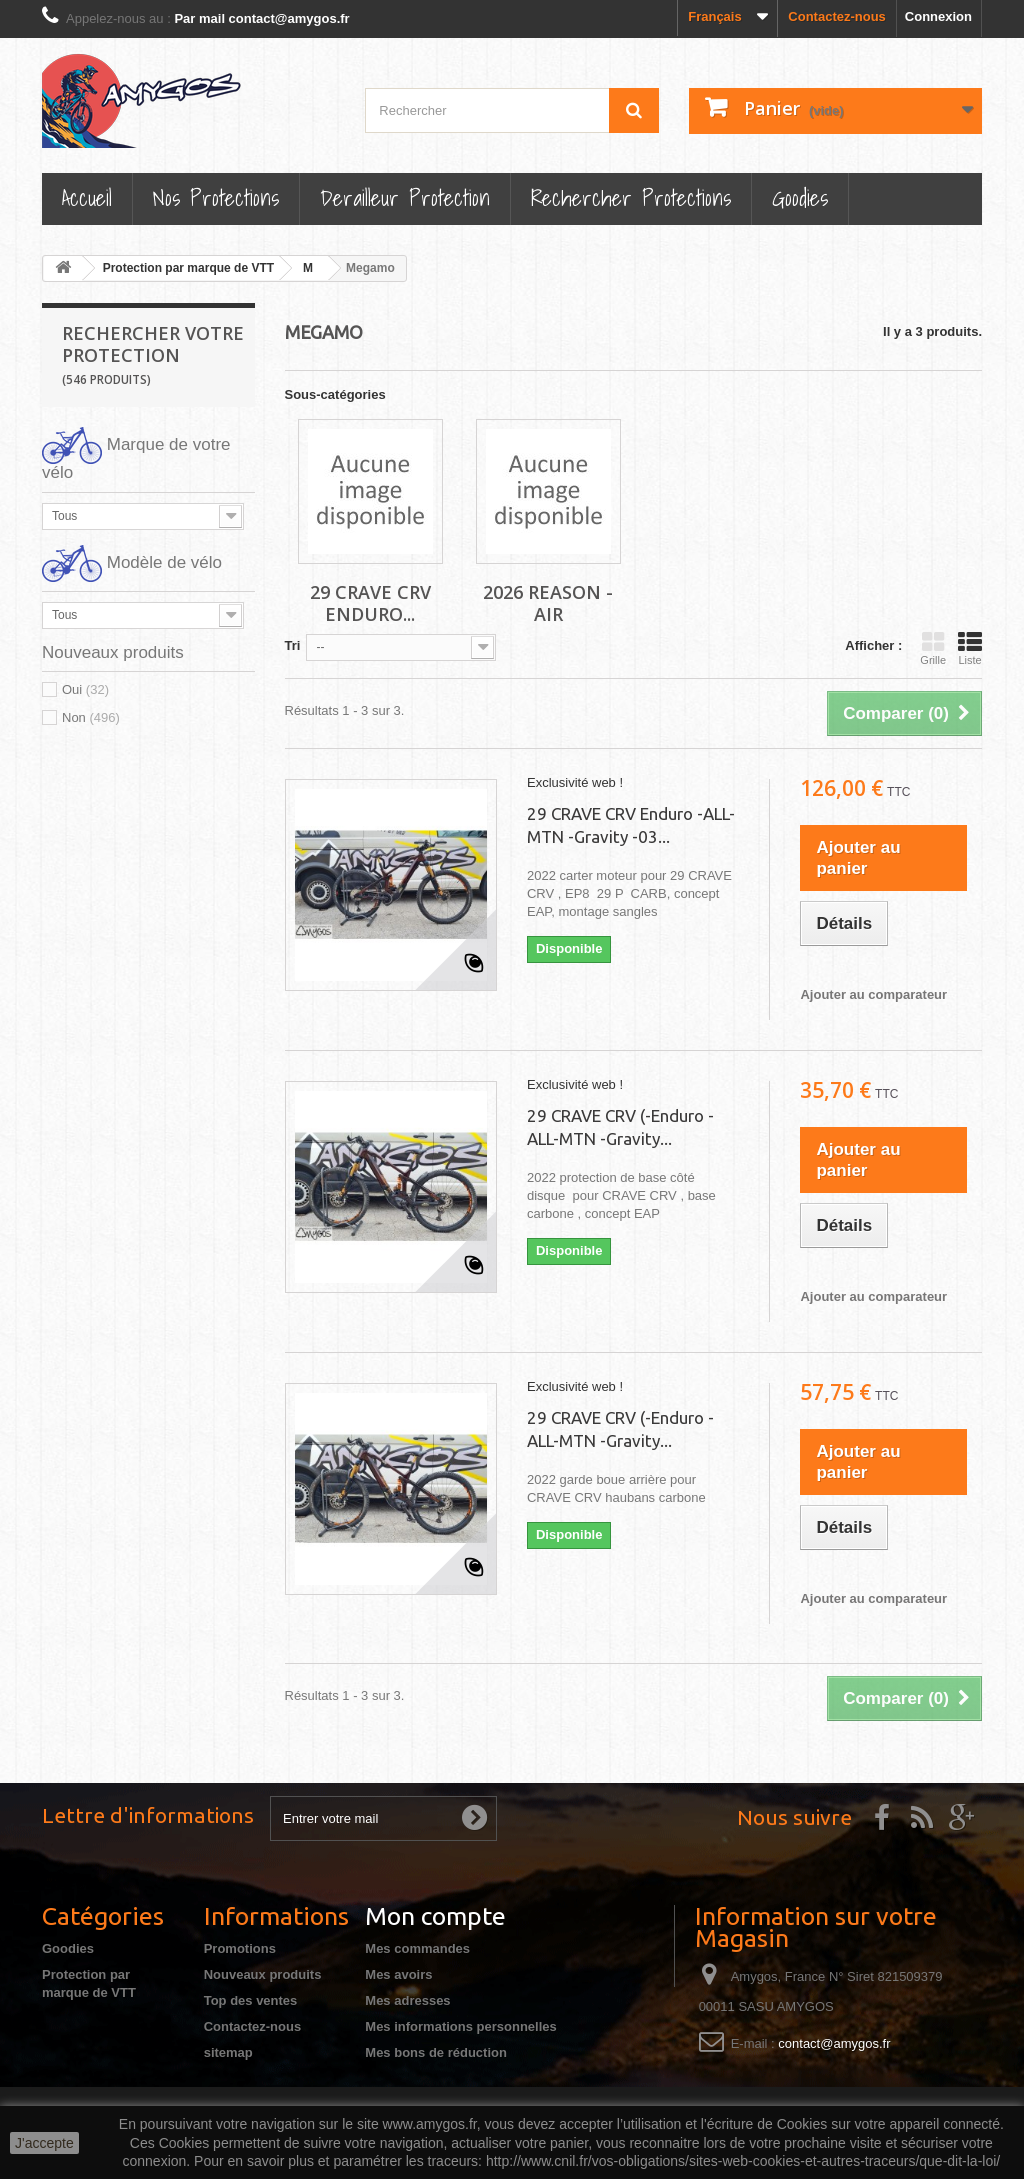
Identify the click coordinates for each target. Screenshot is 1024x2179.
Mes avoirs (398, 1974)
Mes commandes (417, 1948)
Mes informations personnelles (460, 2026)
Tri (293, 645)
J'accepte (44, 2143)
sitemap (228, 2052)
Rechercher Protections (631, 197)
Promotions (240, 1948)
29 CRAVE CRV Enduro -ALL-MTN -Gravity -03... (631, 825)
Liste (970, 648)
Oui (85, 689)
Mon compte (435, 1916)
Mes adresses (407, 2000)
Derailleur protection (405, 197)
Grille (933, 648)
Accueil (87, 197)
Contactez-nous (837, 16)
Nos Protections (216, 197)
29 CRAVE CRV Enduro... (370, 603)
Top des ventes (251, 2000)
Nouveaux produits (263, 1974)
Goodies (800, 197)
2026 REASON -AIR (548, 603)
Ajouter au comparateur (873, 994)
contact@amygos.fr (834, 2043)
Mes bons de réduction (436, 2052)
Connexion (938, 16)
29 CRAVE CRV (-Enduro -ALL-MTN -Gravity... (620, 1127)
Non (91, 717)
